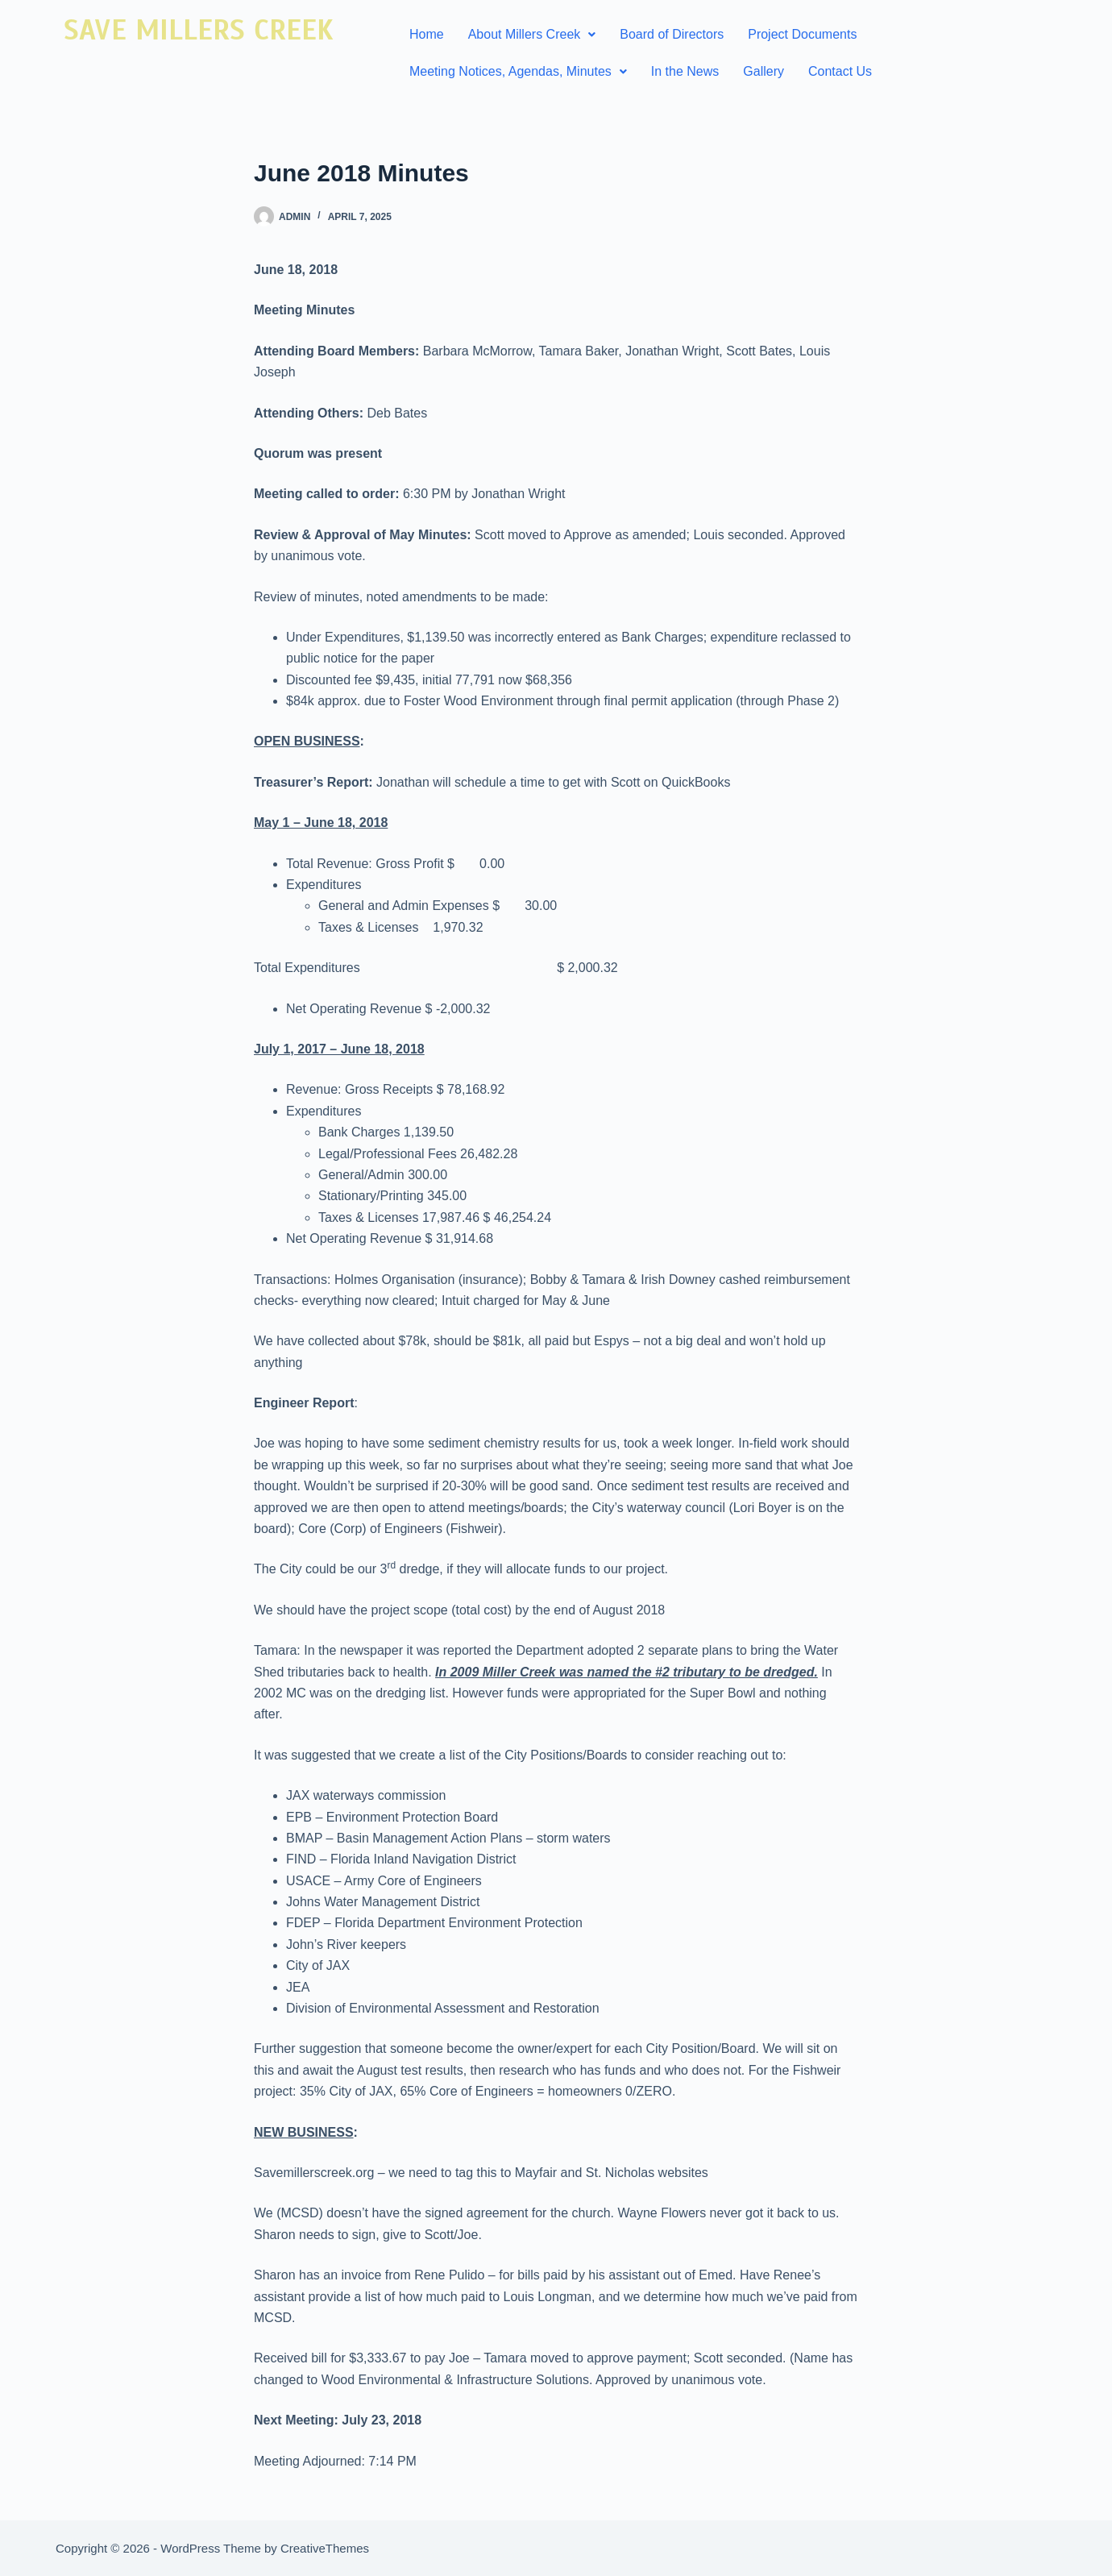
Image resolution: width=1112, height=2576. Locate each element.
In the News (685, 71)
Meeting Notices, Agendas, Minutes (518, 71)
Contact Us (840, 71)
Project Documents (802, 34)
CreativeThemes (324, 2548)
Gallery (763, 71)
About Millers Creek (532, 34)
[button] (532, 34)
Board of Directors (672, 34)
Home (426, 34)
